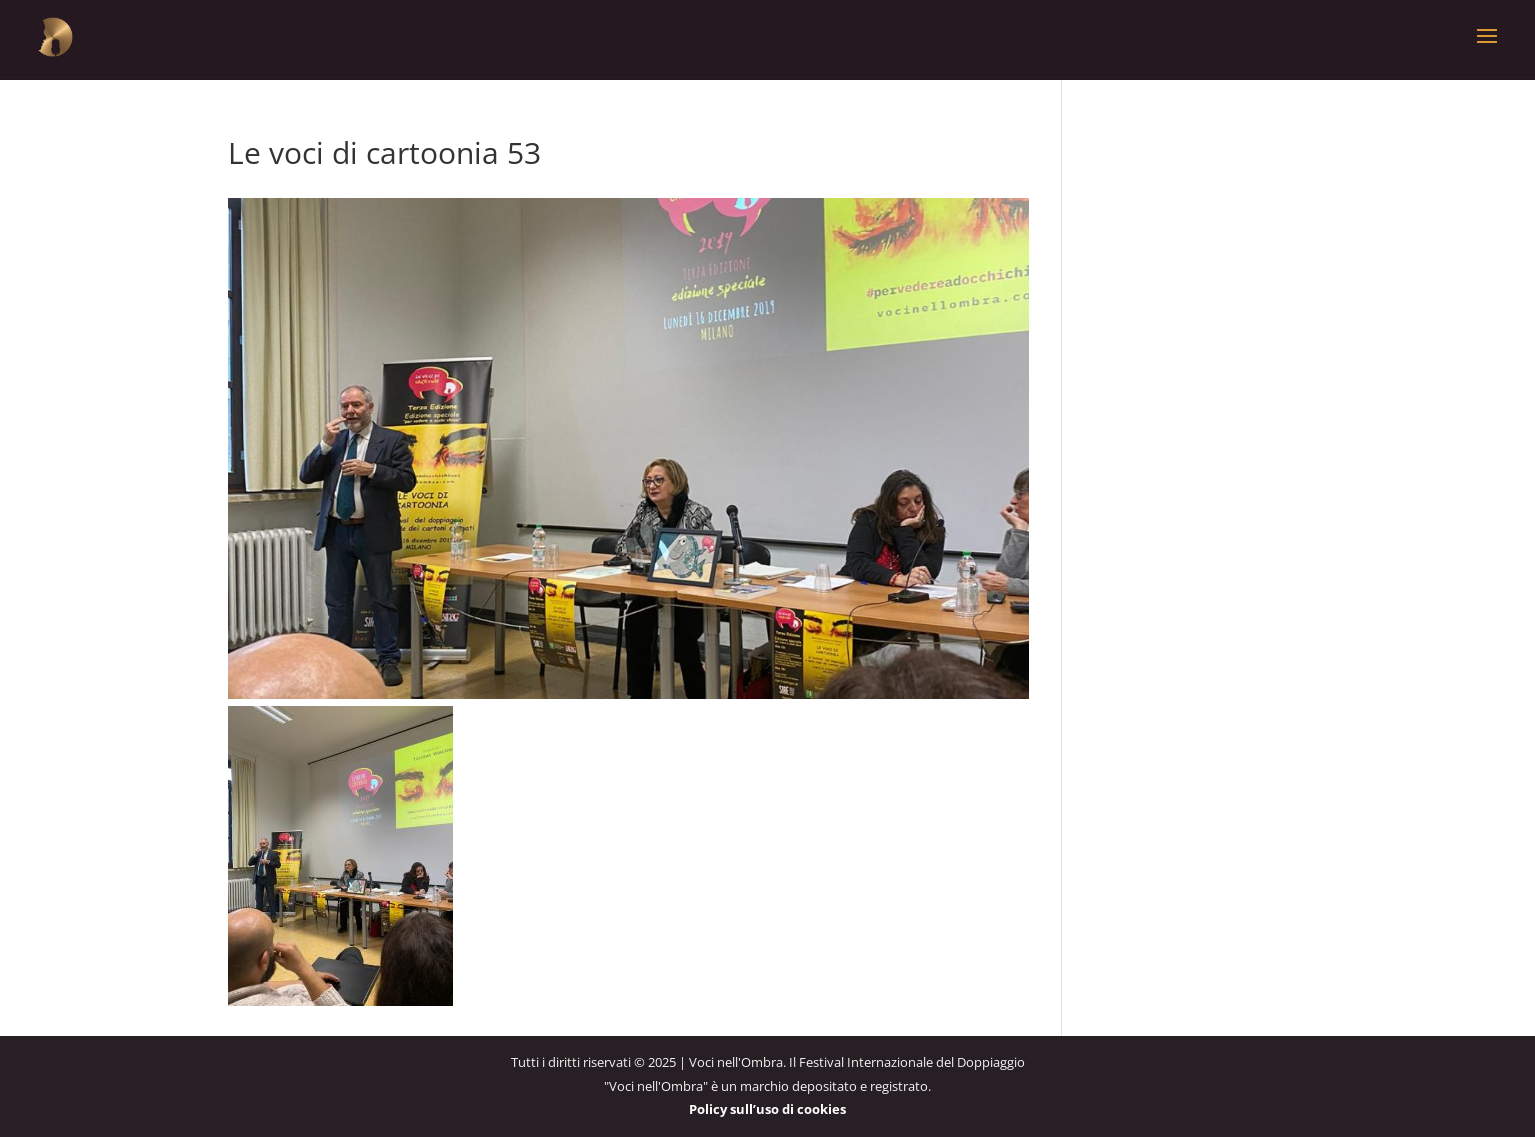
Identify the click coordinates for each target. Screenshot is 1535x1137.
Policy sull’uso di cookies (767, 1109)
